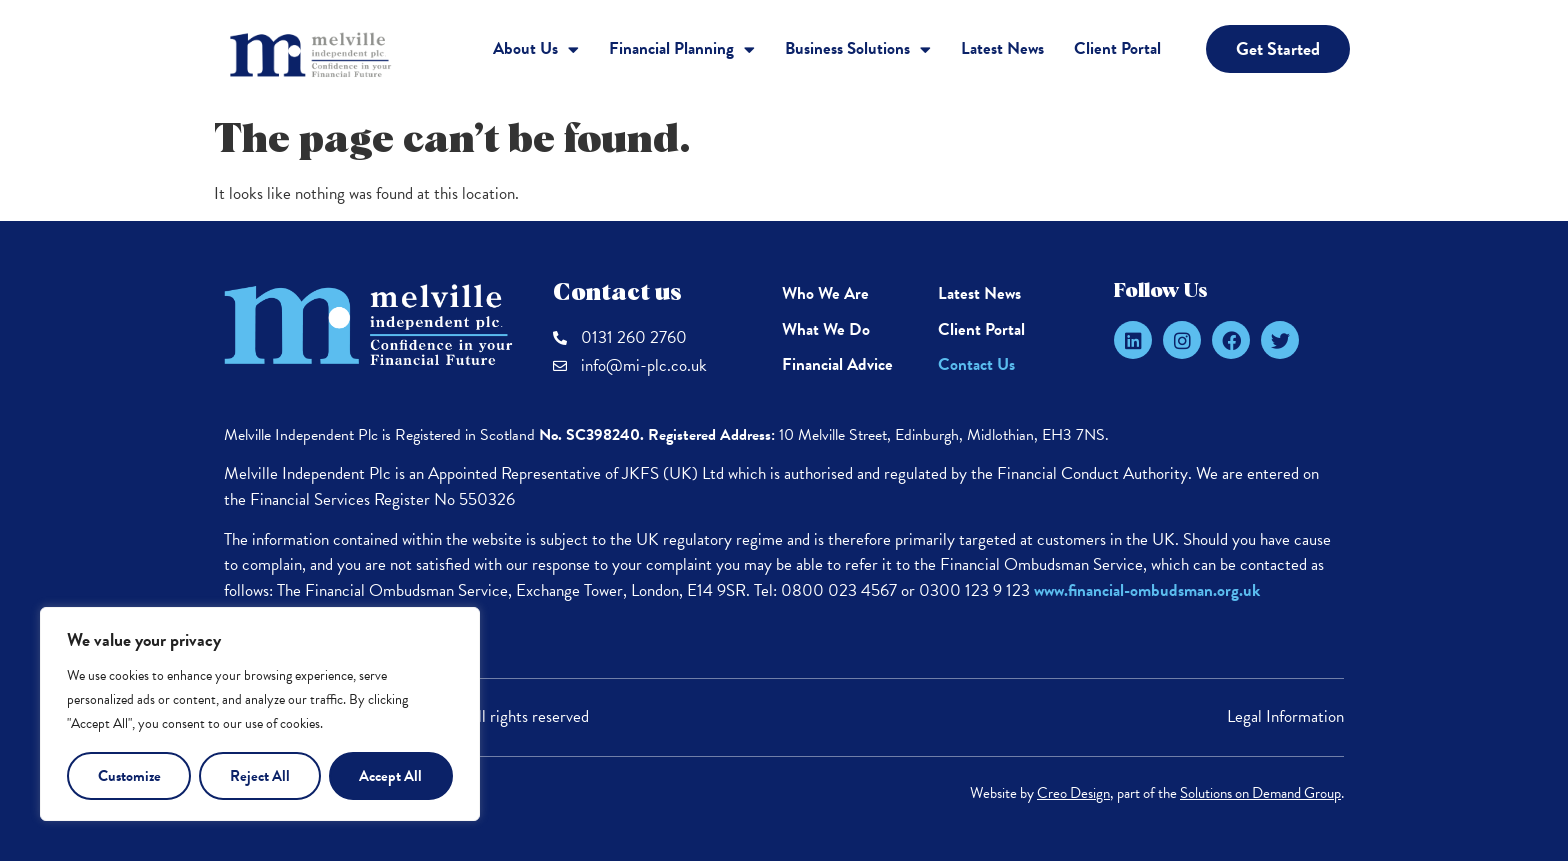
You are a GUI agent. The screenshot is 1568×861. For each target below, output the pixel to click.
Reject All (260, 776)
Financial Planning (682, 49)
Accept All (390, 776)
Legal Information (1285, 716)
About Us (536, 49)
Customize (129, 776)
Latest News (1002, 48)
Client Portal (1117, 48)
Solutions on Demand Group (1260, 793)
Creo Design (1073, 793)
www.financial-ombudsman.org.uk (1147, 590)
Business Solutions (858, 49)
